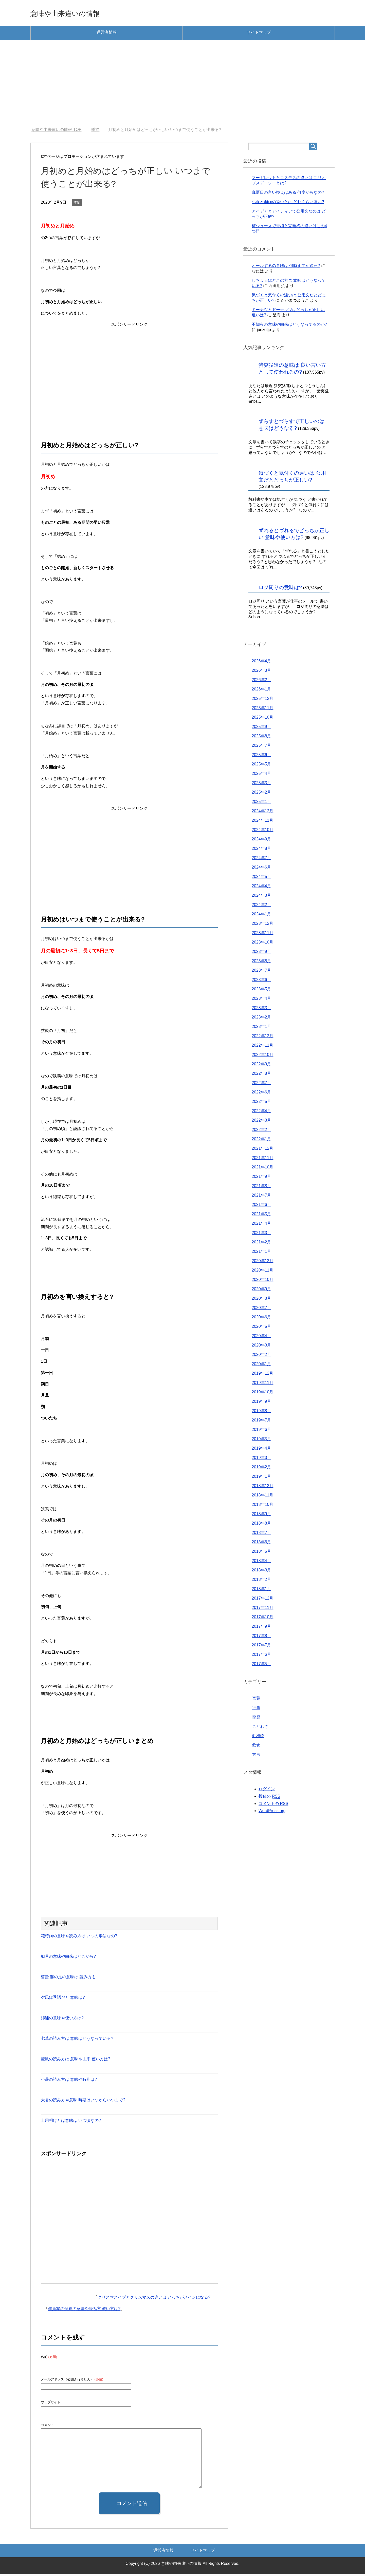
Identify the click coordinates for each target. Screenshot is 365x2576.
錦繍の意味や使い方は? (62, 2019)
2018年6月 (261, 1544)
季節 (77, 204)
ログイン (267, 1791)
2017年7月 (261, 1647)
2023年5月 (261, 991)
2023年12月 (262, 925)
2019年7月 (261, 1422)
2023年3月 (261, 1009)
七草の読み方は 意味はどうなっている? (77, 2040)
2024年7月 (261, 859)
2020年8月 (261, 1300)
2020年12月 (262, 1262)
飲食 (256, 1747)
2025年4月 (261, 775)
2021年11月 (262, 1159)
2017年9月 (261, 1628)
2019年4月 (261, 1450)
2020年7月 (261, 1309)
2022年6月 (261, 1094)
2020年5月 (261, 1328)
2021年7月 (261, 1197)
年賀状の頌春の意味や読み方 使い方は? (84, 2310)
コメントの (273, 1805)
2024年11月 (262, 822)
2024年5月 (261, 878)
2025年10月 (262, 719)
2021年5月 (261, 1216)
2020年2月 (261, 1356)
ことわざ (260, 1728)
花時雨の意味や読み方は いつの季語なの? (79, 1937)
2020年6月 (261, 1319)
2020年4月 (261, 1337)
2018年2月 (261, 1581)
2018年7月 (261, 1534)
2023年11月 (262, 934)
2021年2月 (261, 1244)
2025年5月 (261, 766)
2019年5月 (261, 1440)
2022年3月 (261, 1122)
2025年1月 (261, 803)
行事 (256, 1709)
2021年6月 (261, 1206)
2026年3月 (261, 672)
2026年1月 (261, 691)
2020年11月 (262, 1272)
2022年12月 (262, 1037)
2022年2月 (261, 1131)
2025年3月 (261, 784)
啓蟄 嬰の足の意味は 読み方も (68, 1978)
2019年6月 (261, 1431)
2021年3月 (261, 1234)
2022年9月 (261, 1066)
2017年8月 (261, 1637)
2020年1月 (261, 1365)
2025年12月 (262, 700)
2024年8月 (261, 850)
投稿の (269, 1798)
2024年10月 (262, 831)
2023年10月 (262, 944)
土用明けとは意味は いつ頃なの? (71, 2122)
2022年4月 (261, 1112)
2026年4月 (261, 663)
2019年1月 (261, 1478)
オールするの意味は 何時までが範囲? (286, 267)
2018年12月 (262, 1487)
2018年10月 (262, 1506)
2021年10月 (262, 1169)
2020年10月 (262, 1281)
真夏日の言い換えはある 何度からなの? (288, 194)
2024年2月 (261, 906)
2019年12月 (262, 1375)
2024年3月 (261, 897)
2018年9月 (261, 1515)
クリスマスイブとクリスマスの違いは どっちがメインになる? (154, 2299)
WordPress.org (272, 1812)
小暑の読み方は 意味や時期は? (69, 2081)
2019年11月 (262, 1384)
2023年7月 (261, 972)
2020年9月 (261, 1291)
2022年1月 (261, 1141)
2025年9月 (261, 728)
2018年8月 (261, 1525)
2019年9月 (261, 1403)
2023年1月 (261, 1028)
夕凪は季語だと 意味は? (63, 1999)
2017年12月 (262, 1600)
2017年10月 (262, 1619)
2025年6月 (261, 756)
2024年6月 (261, 869)
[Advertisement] (182, 85)
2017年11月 (262, 1609)
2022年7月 (261, 1084)
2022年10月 (262, 1056)
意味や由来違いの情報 (76, 13)
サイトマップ (259, 34)
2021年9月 (261, 1178)
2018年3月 (261, 1572)
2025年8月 (261, 738)
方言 (256, 1756)
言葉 (256, 1700)
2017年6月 (261, 1656)
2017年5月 (261, 1665)
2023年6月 (261, 981)
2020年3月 (261, 1347)
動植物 (258, 1737)
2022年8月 (261, 1075)
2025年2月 (261, 794)
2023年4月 (261, 1000)
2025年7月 (261, 747)
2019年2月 (261, 1469)
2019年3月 (261, 1459)
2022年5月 (261, 1103)
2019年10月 (262, 1394)
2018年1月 (261, 1590)
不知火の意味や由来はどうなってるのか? (289, 326)
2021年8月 (261, 1187)
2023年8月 (261, 962)
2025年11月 (262, 709)
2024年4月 (261, 888)
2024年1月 (261, 916)
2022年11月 (262, 1047)
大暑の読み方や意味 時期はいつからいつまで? (83, 2102)
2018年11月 (262, 1497)
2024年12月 (262, 813)
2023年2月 (261, 1019)
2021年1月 (261, 1253)
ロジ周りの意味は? (280, 589)
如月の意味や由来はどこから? (68, 1958)
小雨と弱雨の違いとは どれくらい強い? (288, 203)
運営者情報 (107, 34)
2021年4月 (261, 1225)
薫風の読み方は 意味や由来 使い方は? (75, 2061)
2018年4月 (261, 1562)
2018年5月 (261, 1553)
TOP (56, 131)
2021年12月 (262, 1150)
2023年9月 (261, 953)
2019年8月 (261, 1412)
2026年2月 (261, 681)
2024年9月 (261, 841)
